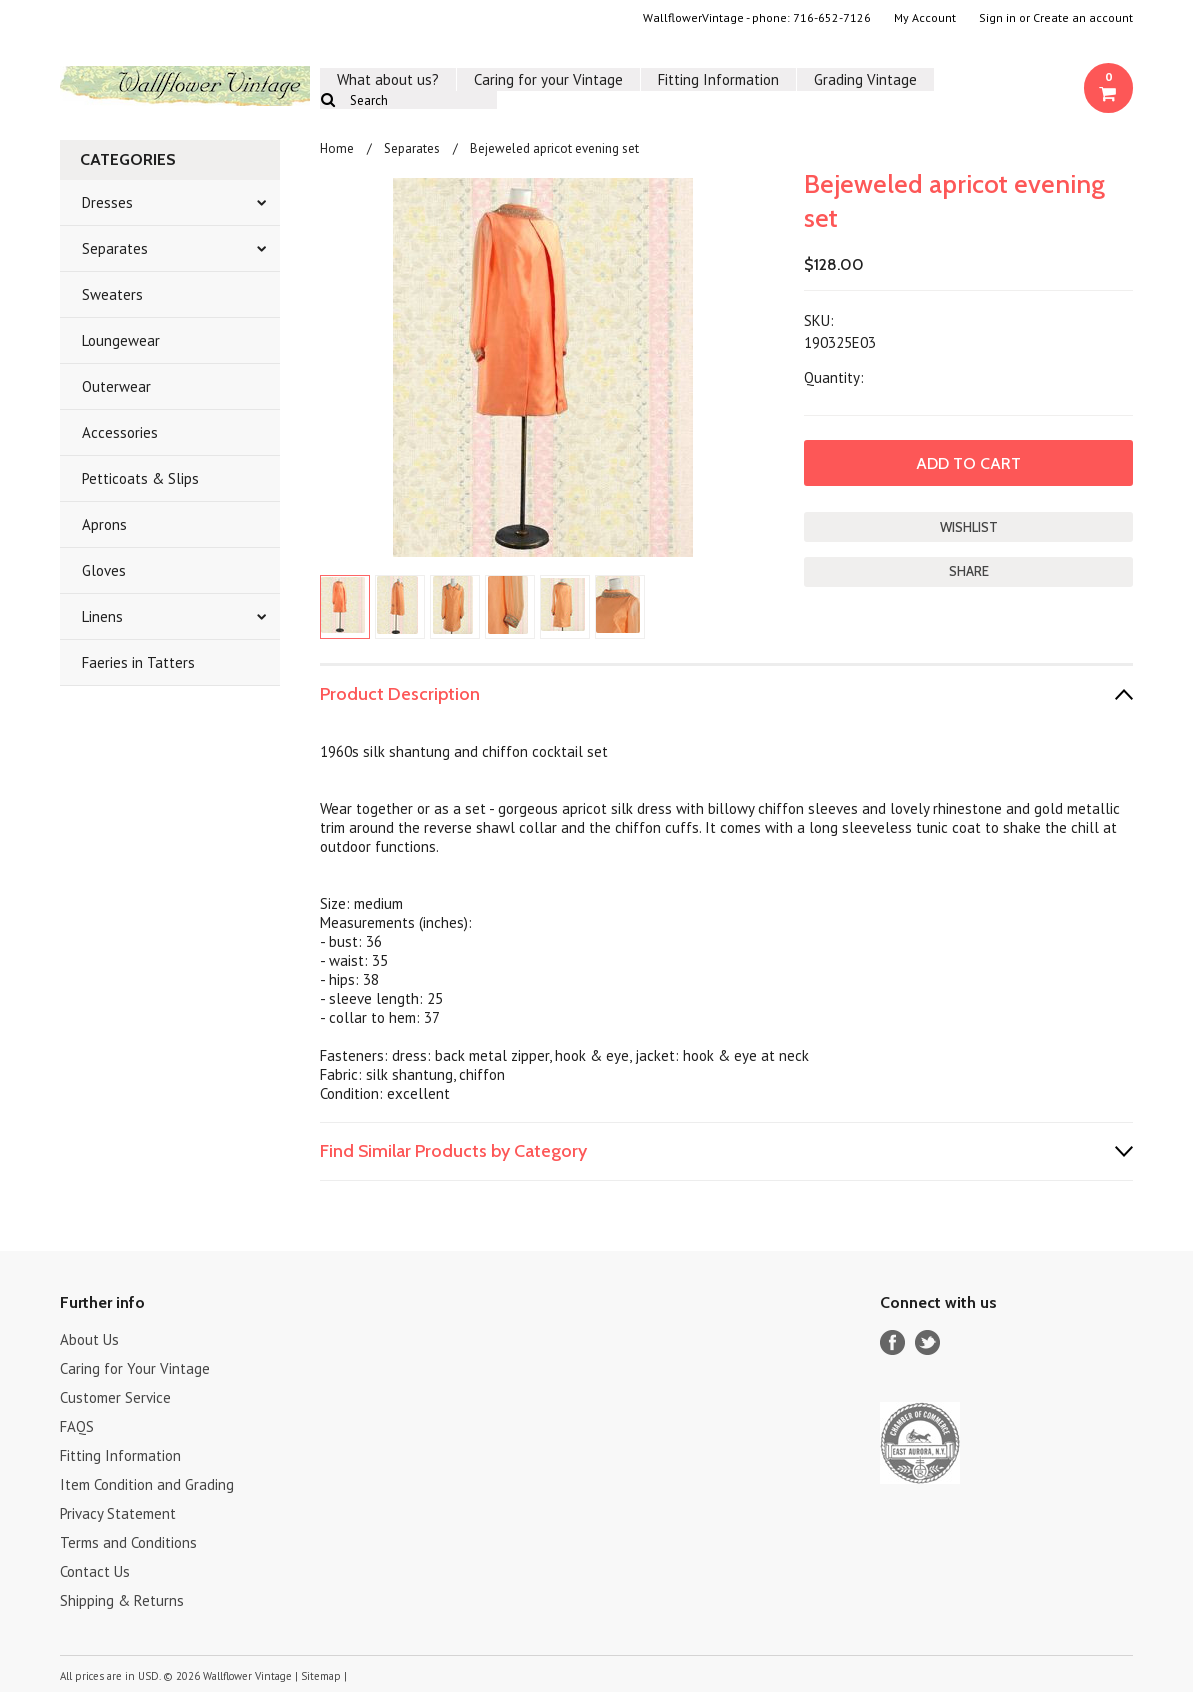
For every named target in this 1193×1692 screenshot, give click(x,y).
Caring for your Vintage (548, 79)
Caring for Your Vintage (135, 1368)
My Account (925, 18)
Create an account (1083, 18)
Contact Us (95, 1571)
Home (337, 148)
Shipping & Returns (122, 1600)
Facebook (892, 1342)
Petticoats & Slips (140, 478)
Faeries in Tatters (138, 662)
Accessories (120, 432)
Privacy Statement (118, 1513)
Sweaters (112, 294)
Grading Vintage (865, 79)
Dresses (107, 202)
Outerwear (116, 386)
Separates (115, 248)
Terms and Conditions (128, 1542)
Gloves (104, 570)
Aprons (104, 524)
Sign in (997, 18)
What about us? (388, 79)
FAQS (77, 1426)
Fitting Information (718, 79)
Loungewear (121, 340)
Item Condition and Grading (147, 1484)
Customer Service (115, 1397)
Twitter (927, 1342)
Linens (102, 616)
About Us (89, 1339)
